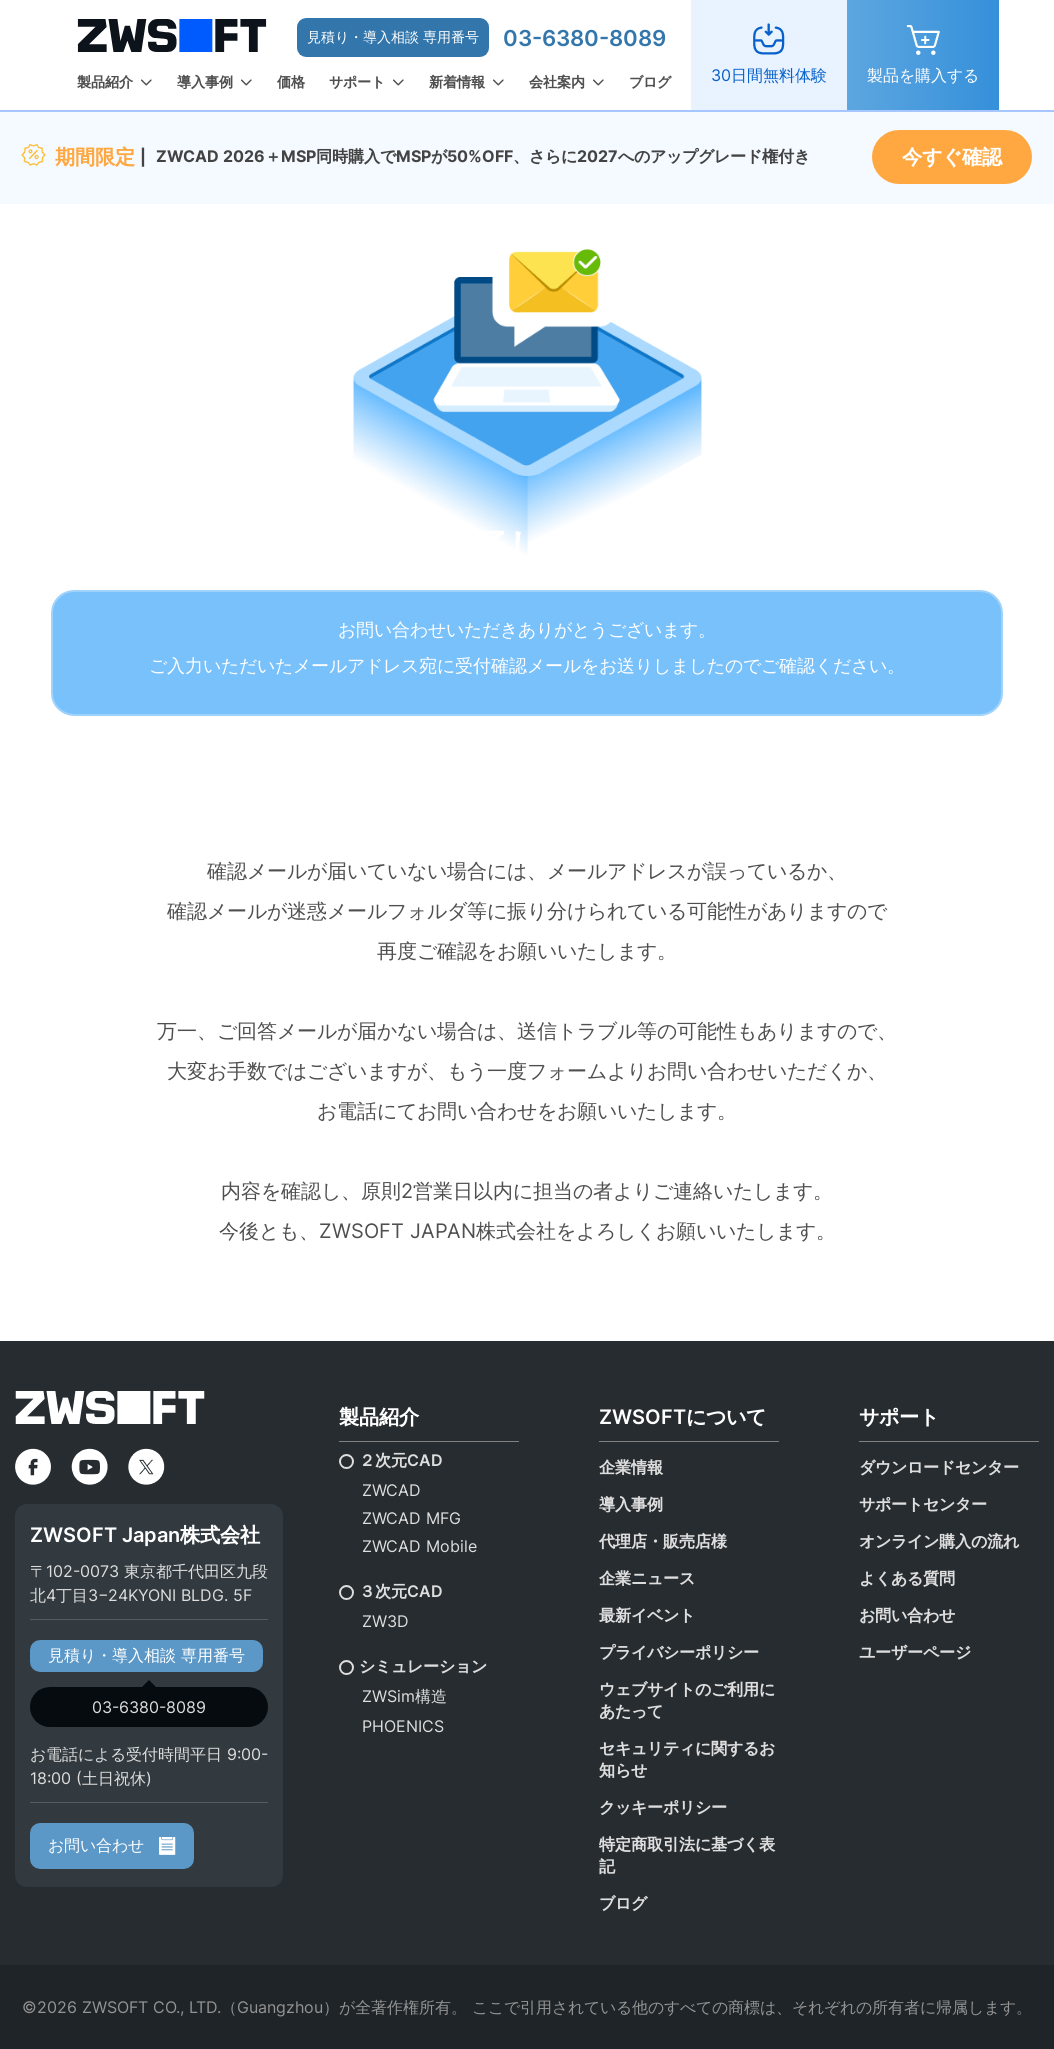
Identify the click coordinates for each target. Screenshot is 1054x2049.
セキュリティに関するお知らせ (687, 1759)
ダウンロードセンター (939, 1467)
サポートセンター (923, 1504)
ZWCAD (391, 1490)
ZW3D (385, 1621)
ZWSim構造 (404, 1696)
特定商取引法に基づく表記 (687, 1855)
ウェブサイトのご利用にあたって (687, 1700)
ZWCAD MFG (411, 1518)
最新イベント (647, 1615)
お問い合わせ (112, 1845)
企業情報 (631, 1467)
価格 (291, 81)
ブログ (650, 81)
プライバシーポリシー (679, 1652)
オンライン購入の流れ (939, 1541)
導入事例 (205, 81)
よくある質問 (907, 1578)
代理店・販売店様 (663, 1541)
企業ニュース (647, 1578)
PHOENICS (403, 1726)
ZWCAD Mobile (419, 1546)
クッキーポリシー (663, 1807)
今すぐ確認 (952, 157)
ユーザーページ (915, 1652)
